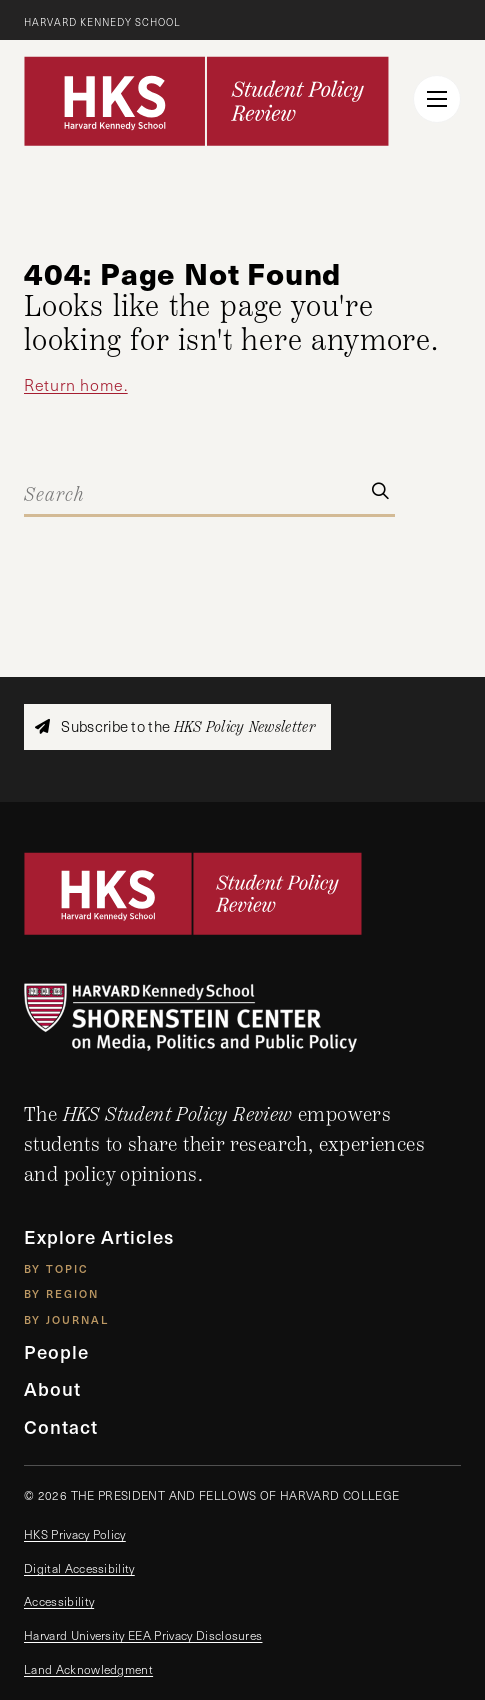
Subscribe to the (175, 726)
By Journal (66, 1319)
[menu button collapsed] (437, 99)
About (52, 1388)
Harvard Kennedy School (102, 22)
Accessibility (59, 1601)
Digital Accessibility (79, 1568)
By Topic (56, 1268)
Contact (61, 1426)
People (56, 1351)
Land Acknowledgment (88, 1669)
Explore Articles (99, 1236)
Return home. (76, 384)
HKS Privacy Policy (75, 1534)
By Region (61, 1293)
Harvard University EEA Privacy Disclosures (143, 1635)
